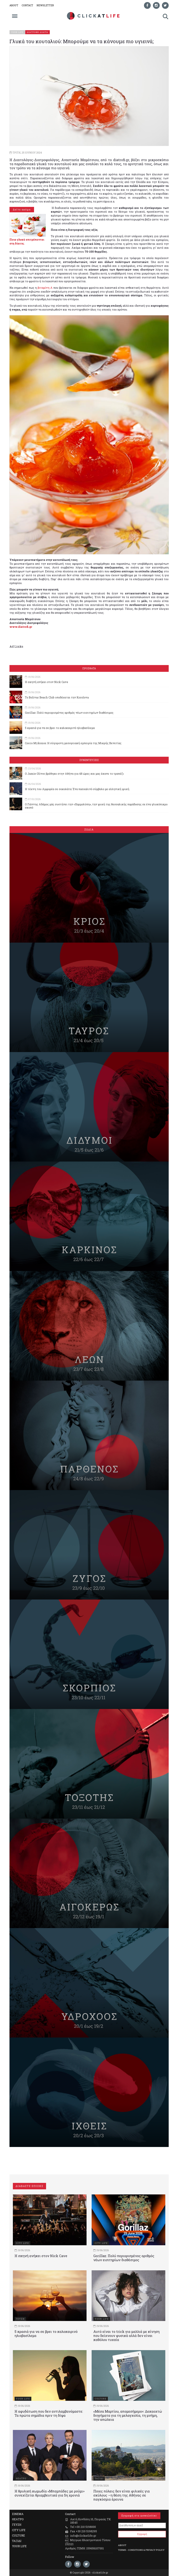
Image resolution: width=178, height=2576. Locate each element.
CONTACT (27, 5)
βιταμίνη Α (45, 287)
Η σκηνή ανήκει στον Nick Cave (46, 682)
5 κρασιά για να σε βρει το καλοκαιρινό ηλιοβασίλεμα (60, 728)
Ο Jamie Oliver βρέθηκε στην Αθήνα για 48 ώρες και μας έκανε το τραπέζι (74, 773)
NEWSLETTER (45, 5)
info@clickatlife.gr (83, 2535)
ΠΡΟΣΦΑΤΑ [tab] (89, 668)
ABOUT (13, 5)
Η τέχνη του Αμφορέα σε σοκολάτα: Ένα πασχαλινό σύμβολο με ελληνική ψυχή (77, 789)
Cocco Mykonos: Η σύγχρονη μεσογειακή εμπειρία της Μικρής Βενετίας (73, 743)
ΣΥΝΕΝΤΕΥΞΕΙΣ (89, 760)
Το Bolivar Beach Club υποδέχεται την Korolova (57, 697)
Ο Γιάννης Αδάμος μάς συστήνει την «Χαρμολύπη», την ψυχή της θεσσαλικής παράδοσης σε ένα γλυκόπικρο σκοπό (96, 805)
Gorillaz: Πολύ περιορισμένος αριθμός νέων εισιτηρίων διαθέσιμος (69, 712)
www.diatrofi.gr (20, 626)
